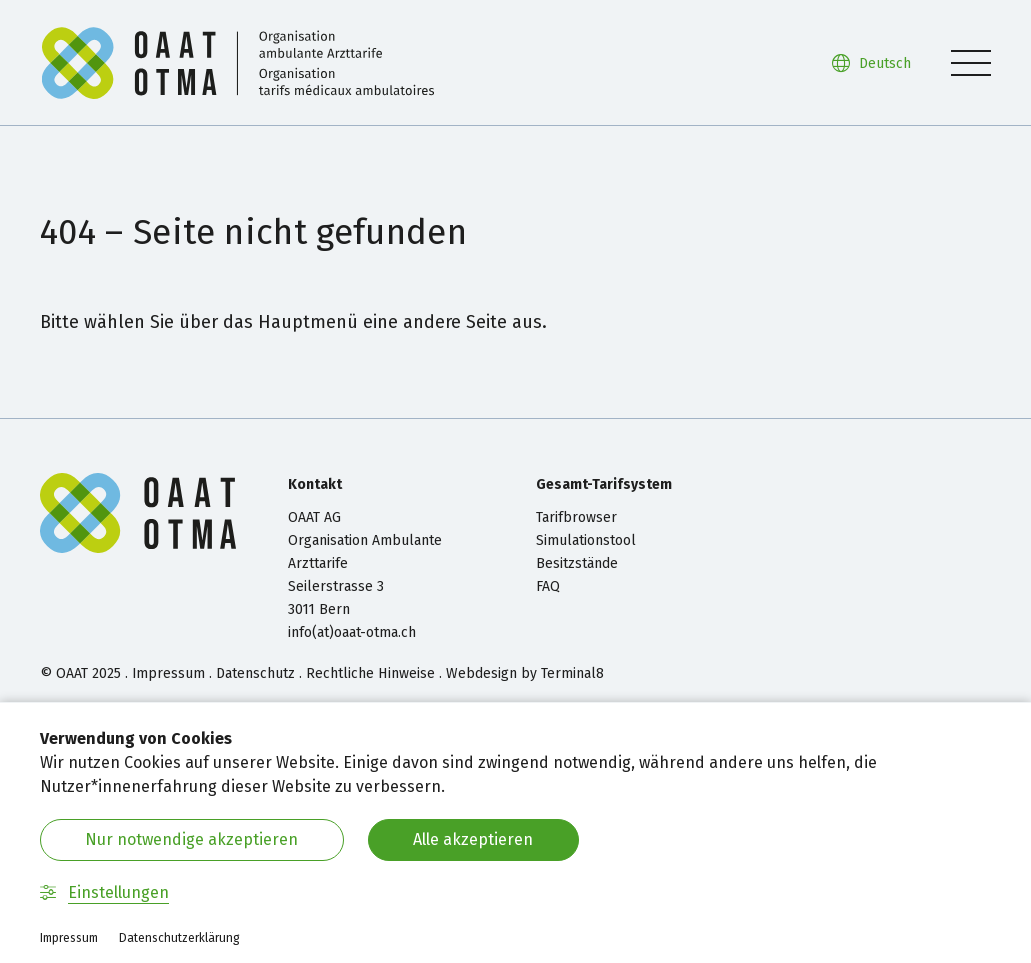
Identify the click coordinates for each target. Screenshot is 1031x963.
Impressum (168, 673)
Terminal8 (572, 673)
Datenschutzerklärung (179, 938)
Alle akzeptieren (473, 839)
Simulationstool (586, 540)
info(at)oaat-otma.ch (352, 632)
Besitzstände (577, 563)
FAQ (548, 586)
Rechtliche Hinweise (370, 673)
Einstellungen (104, 892)
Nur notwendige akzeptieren (191, 839)
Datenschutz (255, 673)
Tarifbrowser (576, 517)
